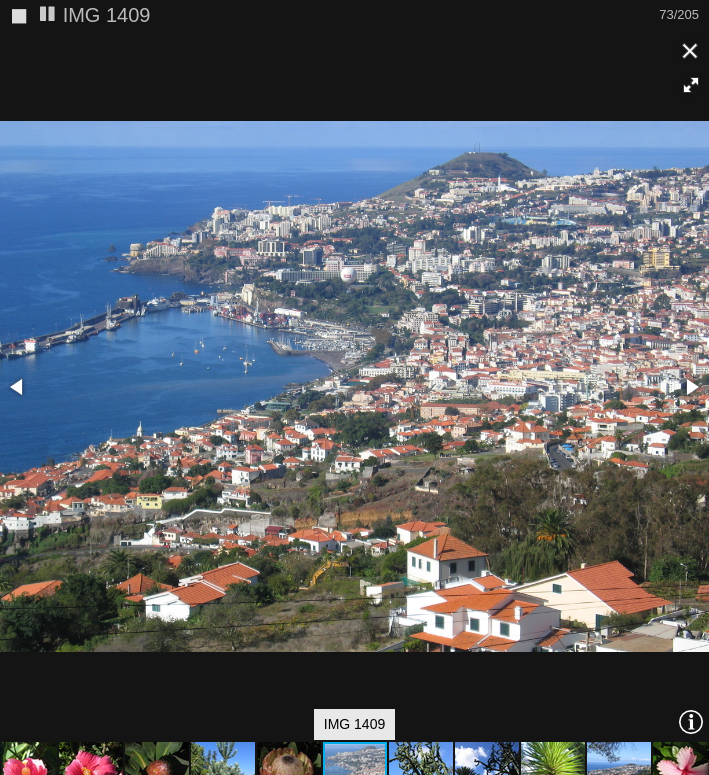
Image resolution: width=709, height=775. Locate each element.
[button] (691, 85)
